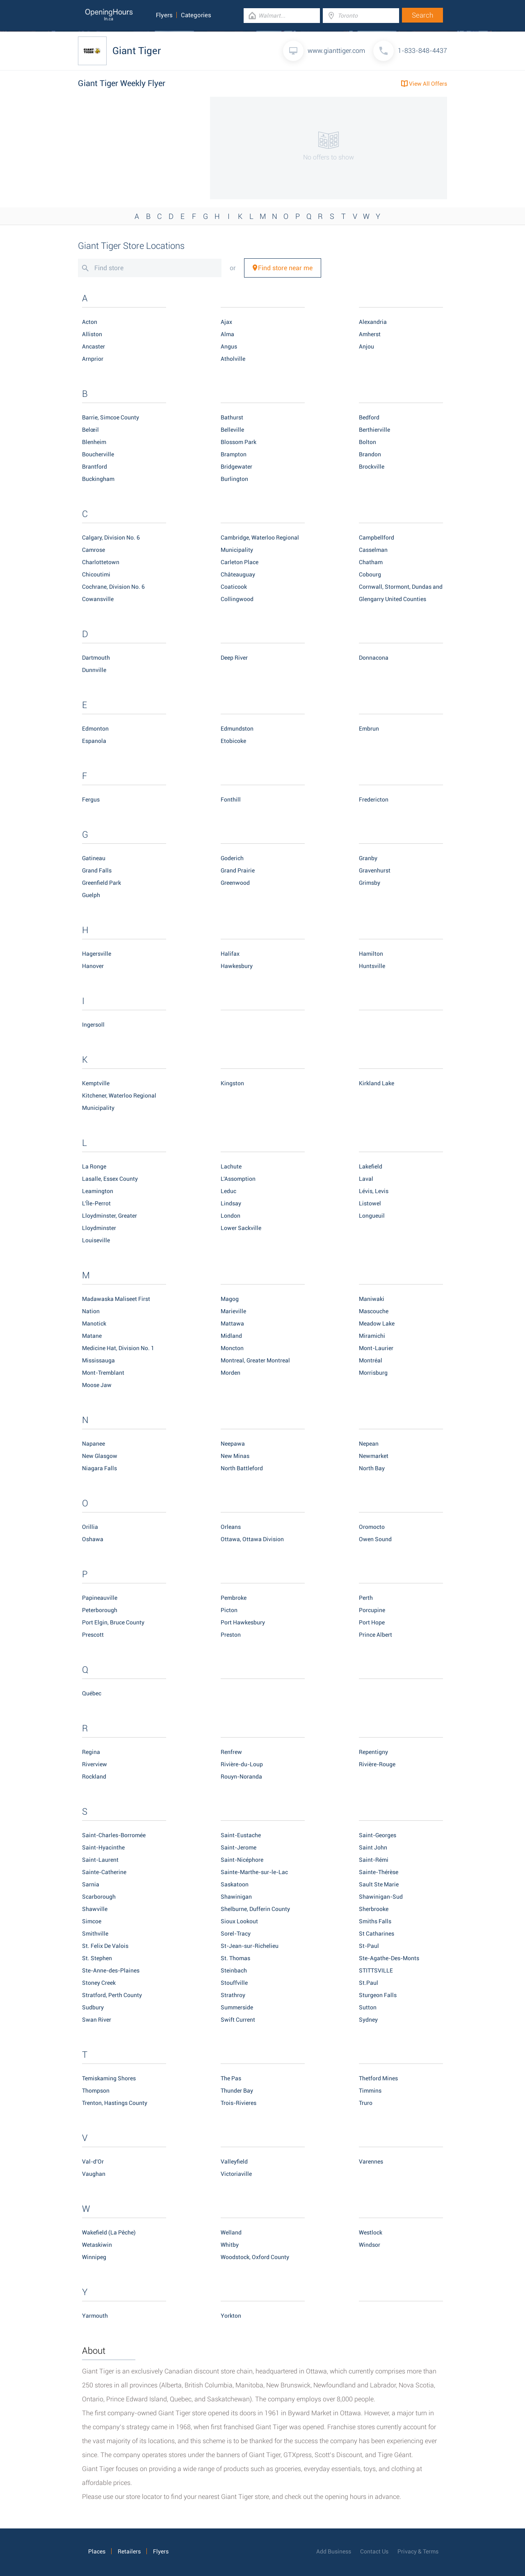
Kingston (232, 1083)
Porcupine (372, 1610)
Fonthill (231, 799)
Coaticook (234, 586)
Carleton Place (239, 562)
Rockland (94, 1776)
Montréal (370, 1360)
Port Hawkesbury (243, 1622)
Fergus (91, 799)
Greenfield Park (101, 882)
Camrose (93, 550)
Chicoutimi (96, 574)
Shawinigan (236, 1896)
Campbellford (376, 537)
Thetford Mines (378, 2078)
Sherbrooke (373, 1909)
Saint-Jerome (238, 1847)
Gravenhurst (374, 870)
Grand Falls (97, 870)
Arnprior (92, 358)
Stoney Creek (99, 1982)
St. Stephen (97, 1958)
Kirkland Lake (376, 1083)
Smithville (95, 1933)
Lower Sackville (241, 1228)
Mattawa (232, 1323)
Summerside (237, 2007)
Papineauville (99, 1597)
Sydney (368, 2019)
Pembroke (234, 1597)
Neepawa (233, 1443)
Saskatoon (235, 1884)
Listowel (370, 1203)
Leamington (97, 1191)
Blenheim (94, 442)
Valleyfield (234, 2161)
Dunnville (94, 670)
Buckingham (98, 479)
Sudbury (93, 2007)
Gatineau (93, 858)
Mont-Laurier (376, 1348)
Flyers (164, 15)
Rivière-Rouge (377, 1764)
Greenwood (235, 882)
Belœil (90, 429)
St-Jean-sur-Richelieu (249, 1946)
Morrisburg (373, 1372)
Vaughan (93, 2174)
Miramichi (372, 1335)
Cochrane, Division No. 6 (113, 586)
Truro (365, 2103)
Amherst (370, 334)
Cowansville (98, 599)
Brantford (94, 466)
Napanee (93, 1443)
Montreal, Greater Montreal (255, 1360)
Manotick (94, 1323)
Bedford (369, 417)
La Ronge (94, 1166)
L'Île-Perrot (96, 1203)
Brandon (370, 454)
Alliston (92, 334)
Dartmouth (96, 657)
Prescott (93, 1634)
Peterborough (99, 1610)
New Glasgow (99, 1456)
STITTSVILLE (376, 1970)
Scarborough (99, 1896)
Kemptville (96, 1083)
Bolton (367, 442)
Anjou (366, 346)
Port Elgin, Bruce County (113, 1622)
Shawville (94, 1909)
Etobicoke (233, 741)
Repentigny (373, 1752)
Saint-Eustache (241, 1835)
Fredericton (373, 799)
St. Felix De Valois (105, 1946)
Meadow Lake (377, 1323)
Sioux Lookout (239, 1921)
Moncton (232, 1348)
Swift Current (238, 2019)
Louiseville (96, 1240)
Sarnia (90, 1884)
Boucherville (98, 454)
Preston (231, 1634)
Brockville (371, 466)
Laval (366, 1178)
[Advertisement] (139, 148)
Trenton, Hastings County (114, 2103)
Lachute (231, 1166)
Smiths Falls (375, 1921)
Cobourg (370, 574)
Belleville (232, 429)
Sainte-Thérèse (378, 1872)
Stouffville (234, 1982)
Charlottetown (100, 562)
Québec (91, 1693)
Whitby (230, 2244)
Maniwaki (371, 1299)
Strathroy (233, 1995)
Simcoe (91, 1921)
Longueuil (372, 1215)
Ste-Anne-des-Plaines (110, 1970)
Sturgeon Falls (378, 1995)
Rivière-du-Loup (242, 1764)
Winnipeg (94, 2257)
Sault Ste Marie (379, 1884)
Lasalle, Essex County (110, 1178)
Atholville (233, 358)
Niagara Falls (99, 1468)
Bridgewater (236, 466)
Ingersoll (93, 1024)
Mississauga (98, 1360)
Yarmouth (95, 2315)
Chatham (371, 562)
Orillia (90, 1527)
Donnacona (373, 657)
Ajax (226, 322)
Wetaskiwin (97, 2244)
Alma (227, 334)
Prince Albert (375, 1634)
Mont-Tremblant (103, 1372)
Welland (231, 2232)
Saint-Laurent (100, 1859)
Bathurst (232, 417)
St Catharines (376, 1933)
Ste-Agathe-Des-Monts (389, 1958)
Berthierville (374, 429)
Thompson (96, 2090)
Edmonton (95, 728)
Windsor (369, 2244)
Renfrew (231, 1752)
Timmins (370, 2090)
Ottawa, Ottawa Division (252, 1539)
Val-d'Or (93, 2161)
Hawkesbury (237, 966)
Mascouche (373, 1311)
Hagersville (96, 953)
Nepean (369, 1443)
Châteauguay (238, 574)
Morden (230, 1372)
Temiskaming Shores (109, 2078)
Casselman (373, 550)
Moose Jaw (97, 1385)
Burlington (234, 479)
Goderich (232, 858)
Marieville (233, 1311)
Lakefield (370, 1166)
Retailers (129, 2551)
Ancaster (93, 346)
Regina (91, 1752)
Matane (92, 1335)
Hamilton (371, 953)
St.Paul (368, 1982)
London (230, 1215)
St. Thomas (235, 1958)
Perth (366, 1597)
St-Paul (369, 1946)
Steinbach (234, 1970)
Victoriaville (236, 2174)
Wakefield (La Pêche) (109, 2232)
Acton (89, 322)
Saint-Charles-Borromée (114, 1835)
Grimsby (369, 882)
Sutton (368, 2007)
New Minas (235, 1456)
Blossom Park (238, 442)
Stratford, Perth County (112, 1995)
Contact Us (374, 2551)
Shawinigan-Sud (381, 1896)
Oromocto (372, 1527)
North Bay (372, 1468)
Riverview (94, 1764)
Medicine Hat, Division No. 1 (118, 1348)
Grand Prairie (238, 870)
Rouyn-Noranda (241, 1776)
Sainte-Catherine (104, 1872)
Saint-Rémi (373, 1859)
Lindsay (231, 1203)
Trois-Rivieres (238, 2103)
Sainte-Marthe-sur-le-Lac (254, 1872)
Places (96, 2551)
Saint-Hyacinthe (103, 1847)
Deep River (234, 657)
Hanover (93, 966)
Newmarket (373, 1456)
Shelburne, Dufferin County (255, 1909)
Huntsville (372, 966)
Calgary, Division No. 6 (111, 537)
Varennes (371, 2161)
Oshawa (92, 1539)
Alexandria (373, 322)
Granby (368, 858)
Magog (230, 1299)
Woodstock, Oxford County (255, 2257)
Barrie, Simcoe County (110, 417)
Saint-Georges (377, 1835)
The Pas (231, 2078)
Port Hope (372, 1622)
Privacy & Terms (417, 2551)
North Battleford (242, 1468)
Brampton (234, 454)
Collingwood (237, 599)
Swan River (96, 2019)
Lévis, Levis (373, 1191)
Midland (231, 1335)
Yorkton (231, 2315)
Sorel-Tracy (236, 1933)
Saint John (373, 1847)
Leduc (228, 1191)
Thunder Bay (237, 2090)
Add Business (333, 2551)
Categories (196, 15)
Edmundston (237, 728)
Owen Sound (375, 1539)
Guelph (91, 895)
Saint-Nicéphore (242, 1859)
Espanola (94, 741)
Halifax (230, 953)
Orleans (231, 1527)
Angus (229, 346)
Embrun (369, 728)
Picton (229, 1610)
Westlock (370, 2232)
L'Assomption (238, 1178)
